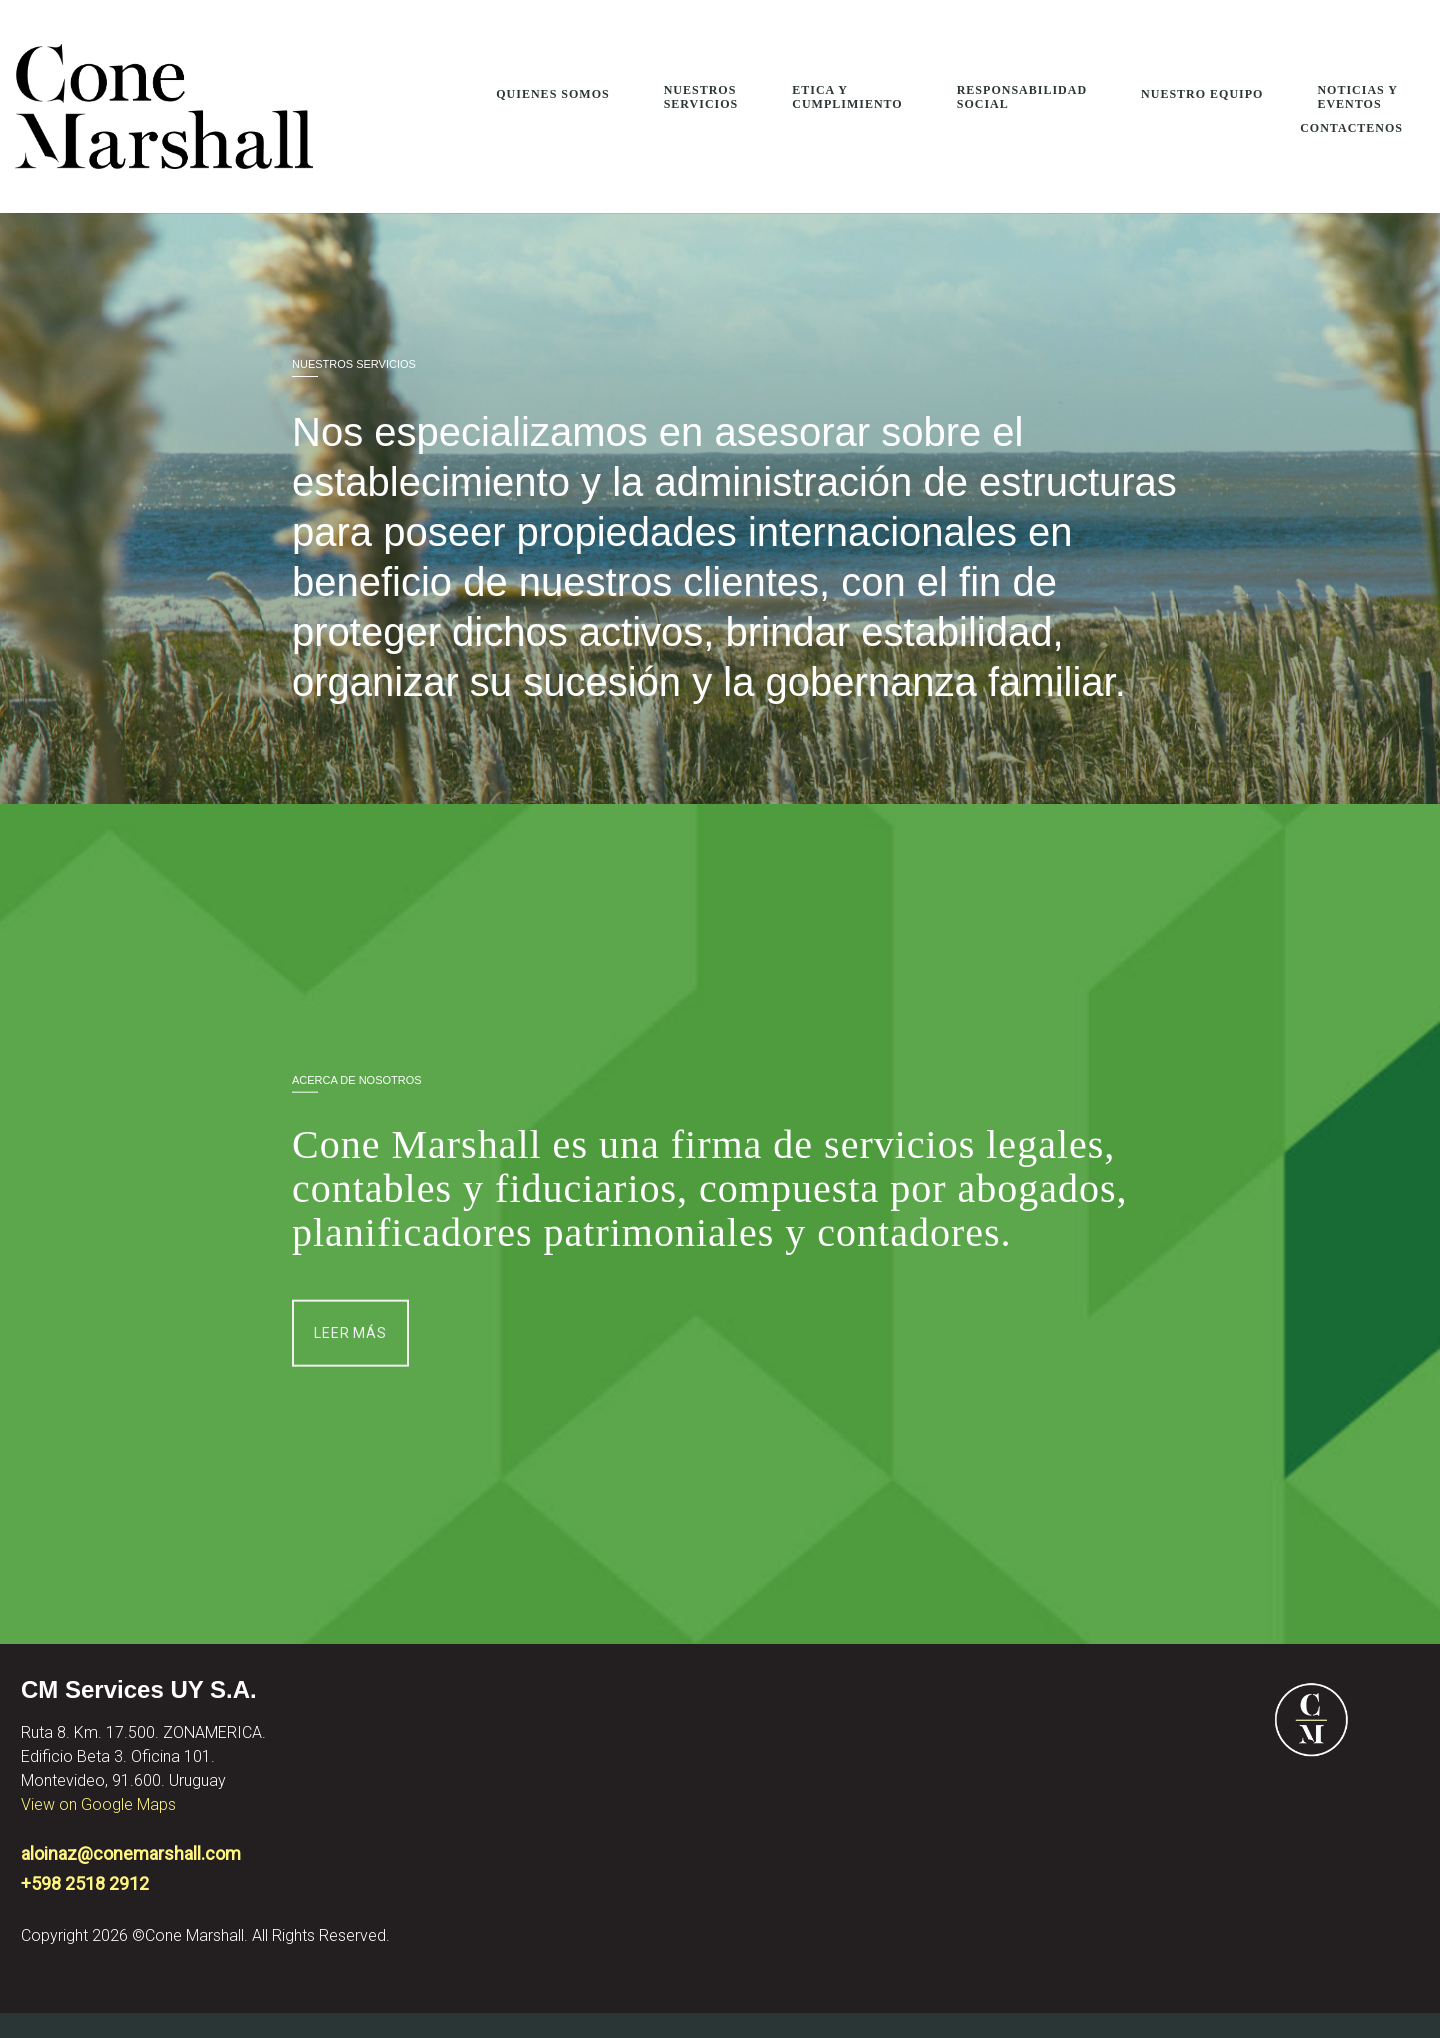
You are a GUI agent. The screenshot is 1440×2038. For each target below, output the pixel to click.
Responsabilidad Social (1022, 97)
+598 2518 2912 (85, 1883)
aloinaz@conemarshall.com (131, 1853)
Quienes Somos (552, 94)
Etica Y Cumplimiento (847, 97)
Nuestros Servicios (701, 97)
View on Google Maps (98, 1804)
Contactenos (1351, 128)
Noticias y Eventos (1357, 97)
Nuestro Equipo (1202, 94)
